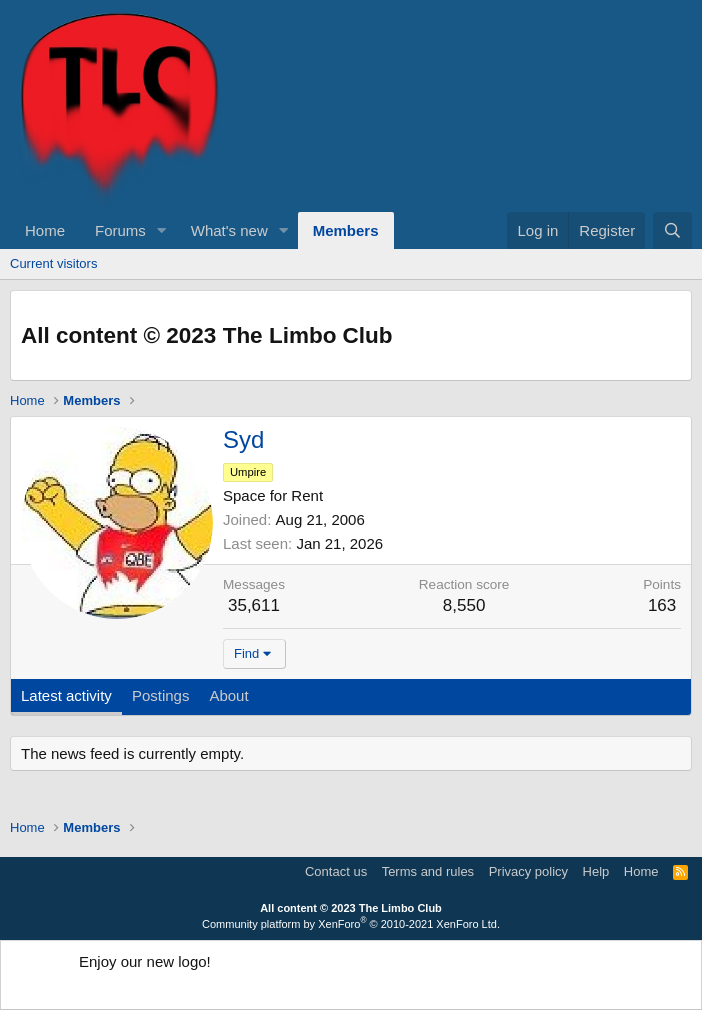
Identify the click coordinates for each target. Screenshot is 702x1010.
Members (346, 230)
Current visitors (53, 263)
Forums (120, 230)
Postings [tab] (161, 695)
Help (596, 871)
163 (662, 605)
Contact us (336, 871)
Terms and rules (428, 871)
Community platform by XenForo (351, 924)
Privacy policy (528, 871)
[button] (162, 230)
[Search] (672, 230)
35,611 (254, 605)
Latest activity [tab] (66, 695)
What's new (229, 230)
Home (45, 230)
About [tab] (228, 695)
